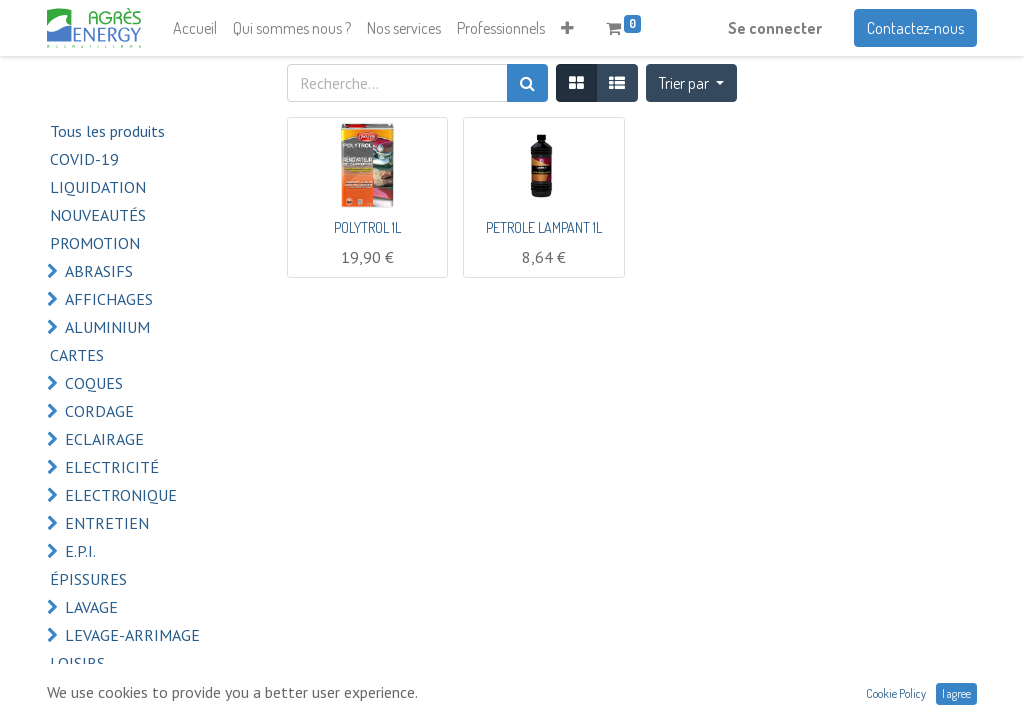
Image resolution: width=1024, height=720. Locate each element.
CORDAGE (99, 411)
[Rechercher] (527, 83)
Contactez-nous (915, 28)
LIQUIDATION (98, 187)
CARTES (77, 355)
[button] (567, 28)
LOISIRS (77, 663)
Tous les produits (107, 131)
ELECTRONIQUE (121, 495)
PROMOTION (95, 243)
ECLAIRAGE (104, 439)
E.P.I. (80, 551)
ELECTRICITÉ (112, 467)
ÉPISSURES (88, 579)
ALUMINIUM (107, 327)
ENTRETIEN (107, 523)
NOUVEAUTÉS (98, 215)
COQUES (94, 383)
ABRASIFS (99, 271)
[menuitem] (195, 28)
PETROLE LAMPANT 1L (544, 227)
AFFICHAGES (109, 299)
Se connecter (775, 28)
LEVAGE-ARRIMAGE (132, 635)
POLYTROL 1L (367, 227)
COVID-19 (84, 159)
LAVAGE (91, 607)
